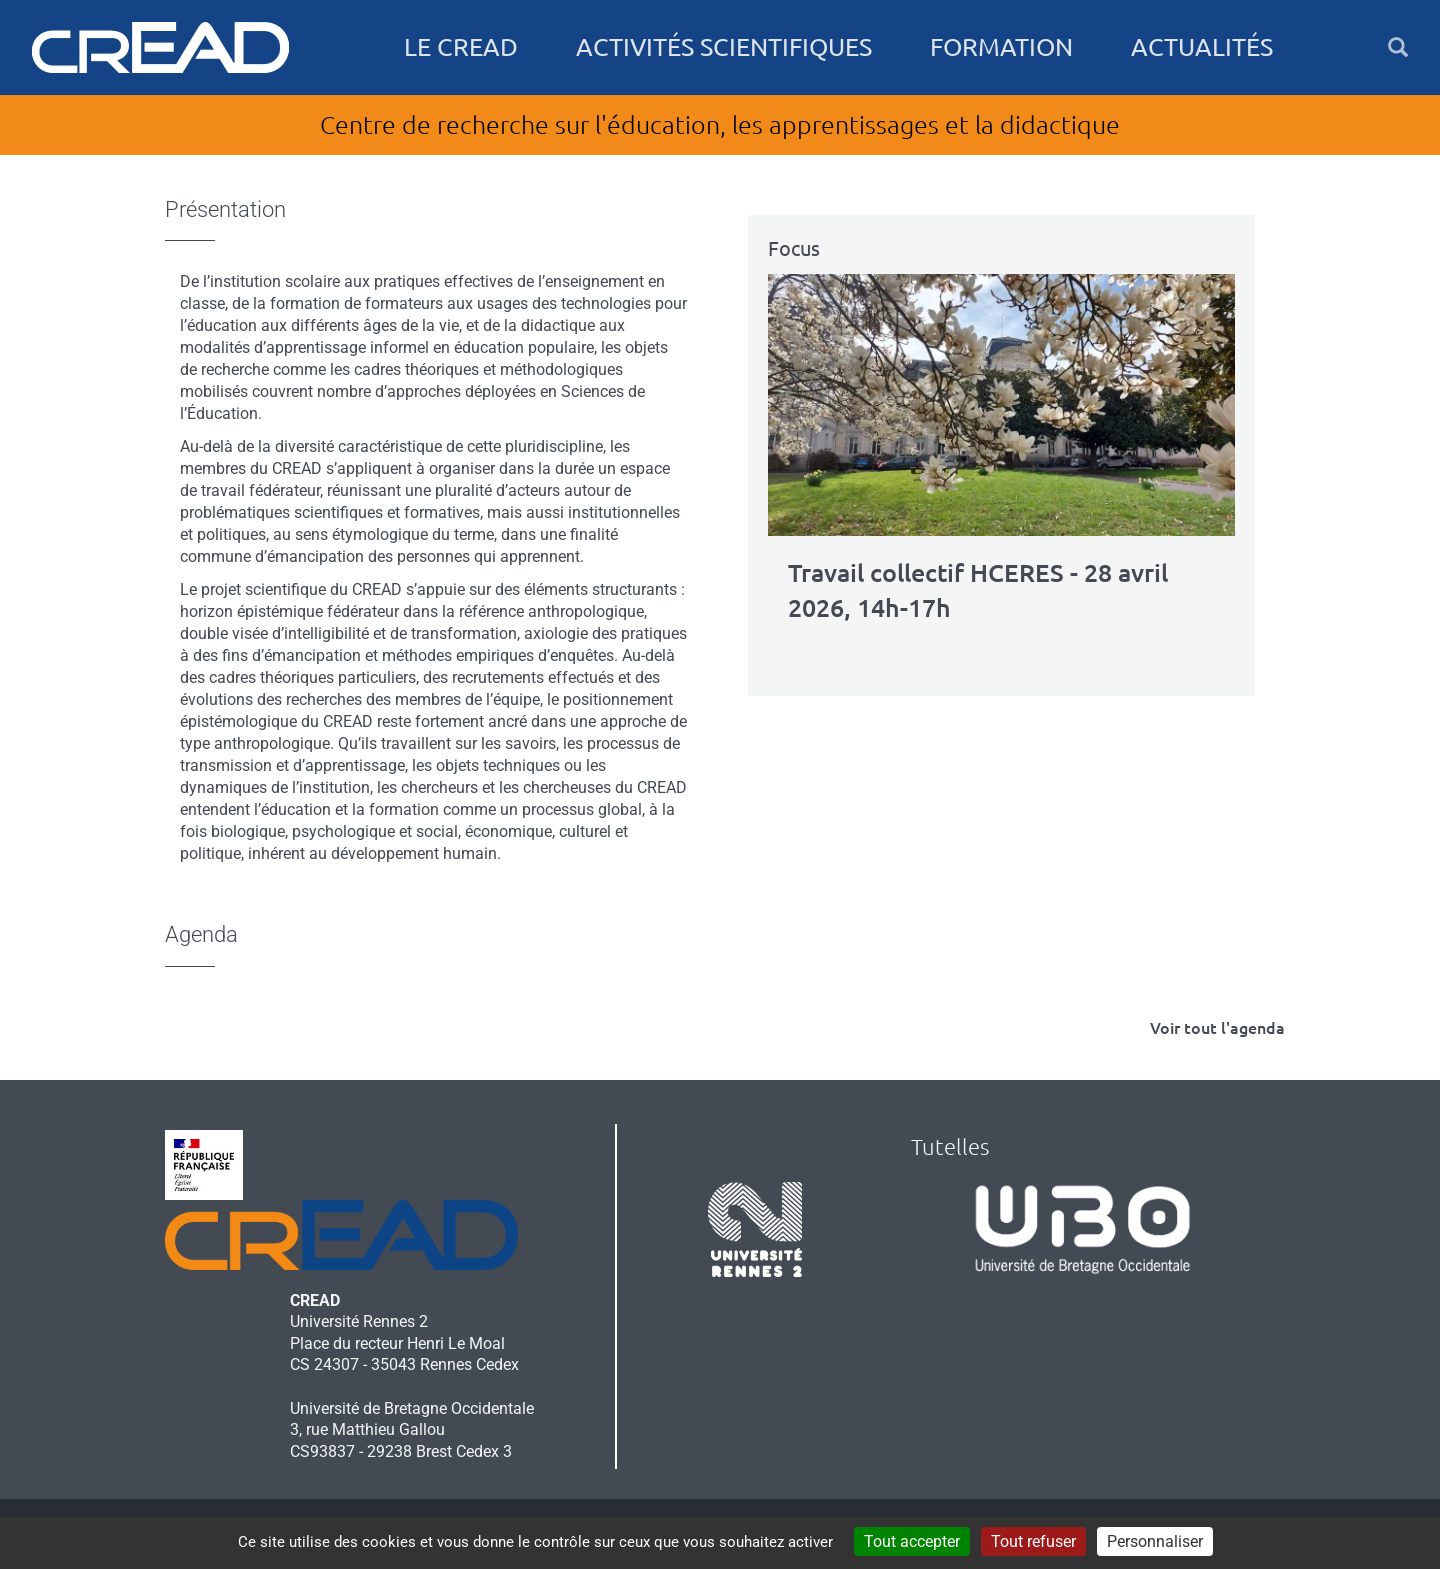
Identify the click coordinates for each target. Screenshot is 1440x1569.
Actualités (1202, 47)
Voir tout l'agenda (1217, 1028)
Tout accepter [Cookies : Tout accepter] (912, 1541)
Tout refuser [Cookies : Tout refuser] (1033, 1541)
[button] (1398, 47)
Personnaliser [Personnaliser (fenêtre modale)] (1155, 1541)
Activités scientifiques (724, 47)
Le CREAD (461, 47)
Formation (1001, 47)
